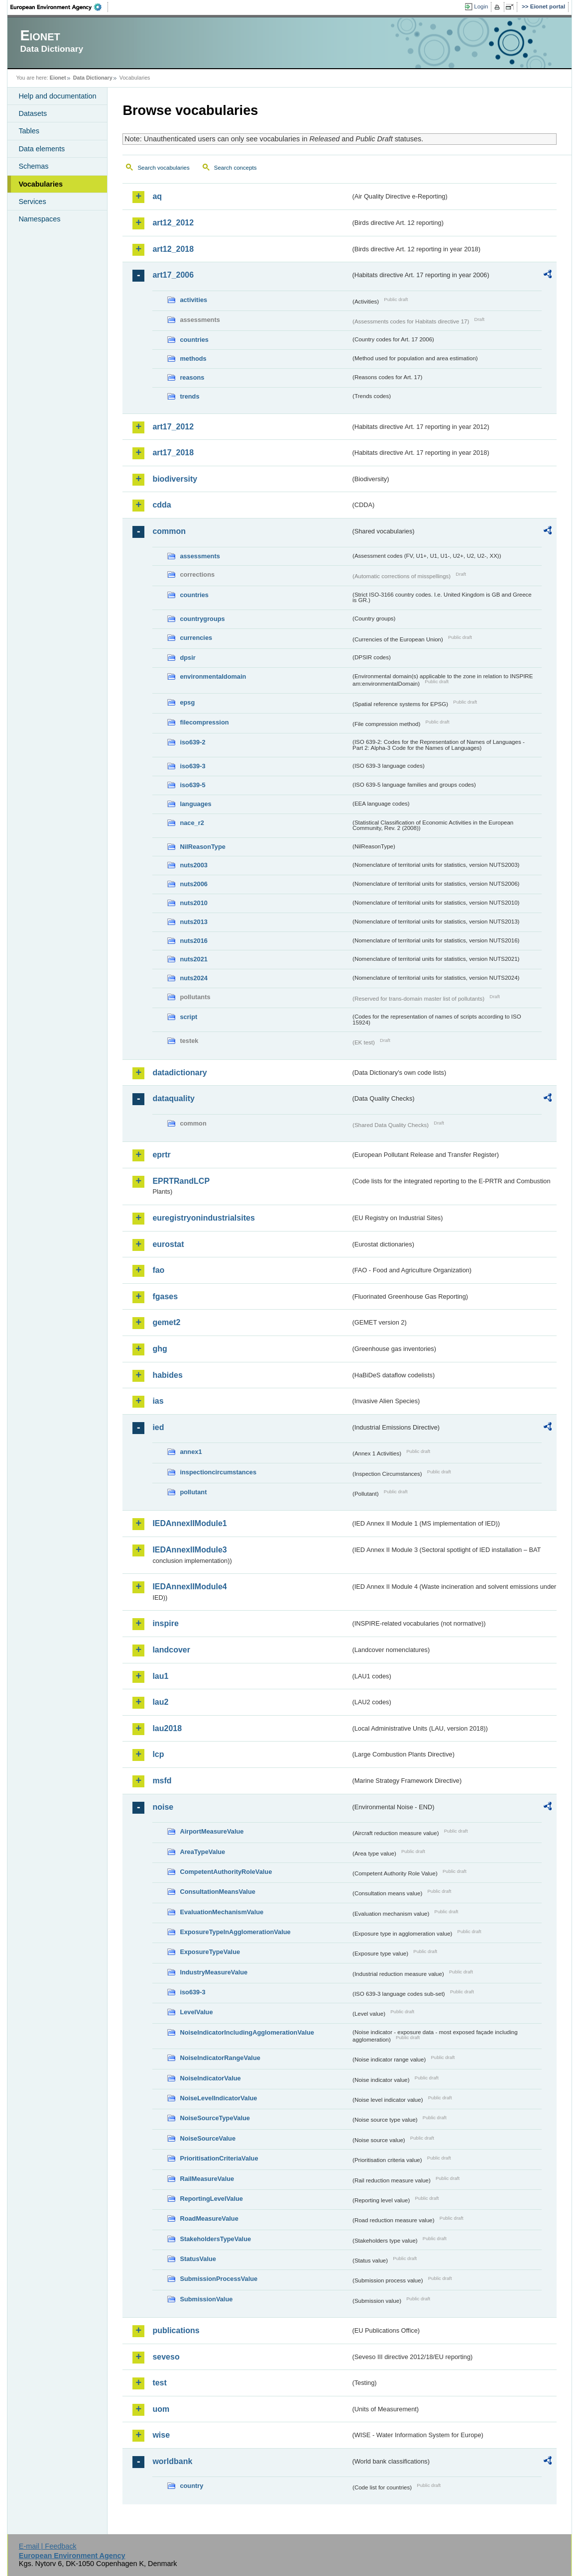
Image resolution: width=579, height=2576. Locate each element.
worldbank (172, 2461)
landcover (171, 1650)
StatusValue (198, 2259)
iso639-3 (192, 766)
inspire (165, 1623)
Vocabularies (40, 184)
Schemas (33, 166)
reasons (192, 377)
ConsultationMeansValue (217, 1891)
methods (193, 358)
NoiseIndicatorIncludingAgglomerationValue (247, 2032)
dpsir (187, 657)
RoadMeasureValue (209, 2218)
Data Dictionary (93, 78)
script (188, 1017)
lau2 (160, 1702)
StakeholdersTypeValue (215, 2239)
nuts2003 (193, 865)
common (169, 531)
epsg (187, 702)
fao (158, 1270)
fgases (165, 1296)
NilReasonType (203, 846)
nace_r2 (192, 822)
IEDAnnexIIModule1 (189, 1523)
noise (162, 1807)
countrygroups (202, 618)
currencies (196, 637)
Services (32, 202)
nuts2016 (193, 940)
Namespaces (39, 219)
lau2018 (167, 1728)
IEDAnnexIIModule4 (189, 1586)
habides (167, 1375)
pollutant (193, 1492)
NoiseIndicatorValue (210, 2078)
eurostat (168, 1244)
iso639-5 (192, 785)
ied (158, 1427)
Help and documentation (57, 96)
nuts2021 (193, 959)
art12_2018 (173, 249)
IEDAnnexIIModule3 (189, 1550)
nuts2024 (193, 978)
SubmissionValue (206, 2299)
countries (194, 339)
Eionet (58, 78)
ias (157, 1401)
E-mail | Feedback (48, 2546)
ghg (159, 1348)
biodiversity (174, 479)
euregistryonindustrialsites (203, 1218)
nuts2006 (193, 884)
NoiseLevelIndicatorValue (218, 2098)
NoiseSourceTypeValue (215, 2118)
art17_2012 (173, 426)
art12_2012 (173, 222)
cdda (161, 505)
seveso (165, 2357)
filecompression (204, 722)
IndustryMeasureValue (213, 1972)
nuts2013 (193, 922)
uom (160, 2409)
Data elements (41, 149)
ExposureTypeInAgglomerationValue (235, 1932)
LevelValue (196, 2012)
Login (481, 6)
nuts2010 (193, 903)
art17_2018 (173, 452)
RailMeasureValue (207, 2178)
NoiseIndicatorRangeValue (220, 2057)
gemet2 (166, 1322)
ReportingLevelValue (211, 2198)
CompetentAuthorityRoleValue (226, 1871)
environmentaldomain (213, 676)
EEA (59, 7)
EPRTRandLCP (181, 1181)
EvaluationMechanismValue (221, 1912)
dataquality (173, 1098)
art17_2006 (173, 275)
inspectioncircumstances (218, 1472)
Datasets (32, 113)
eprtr (161, 1154)
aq (157, 196)
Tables (28, 131)
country (191, 2485)
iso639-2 (192, 742)
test (159, 2382)
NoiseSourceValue (207, 2138)
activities (193, 300)
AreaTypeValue (202, 1851)
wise (161, 2435)
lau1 (160, 1676)
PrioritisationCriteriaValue (219, 2158)
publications (175, 2330)
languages (195, 804)
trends (189, 396)
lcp (158, 1754)
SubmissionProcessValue (218, 2278)
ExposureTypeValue (210, 1952)
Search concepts (235, 168)
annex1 (191, 1451)
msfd (161, 1780)
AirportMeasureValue (211, 1831)
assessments (200, 556)
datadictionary (179, 1072)
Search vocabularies (163, 168)
